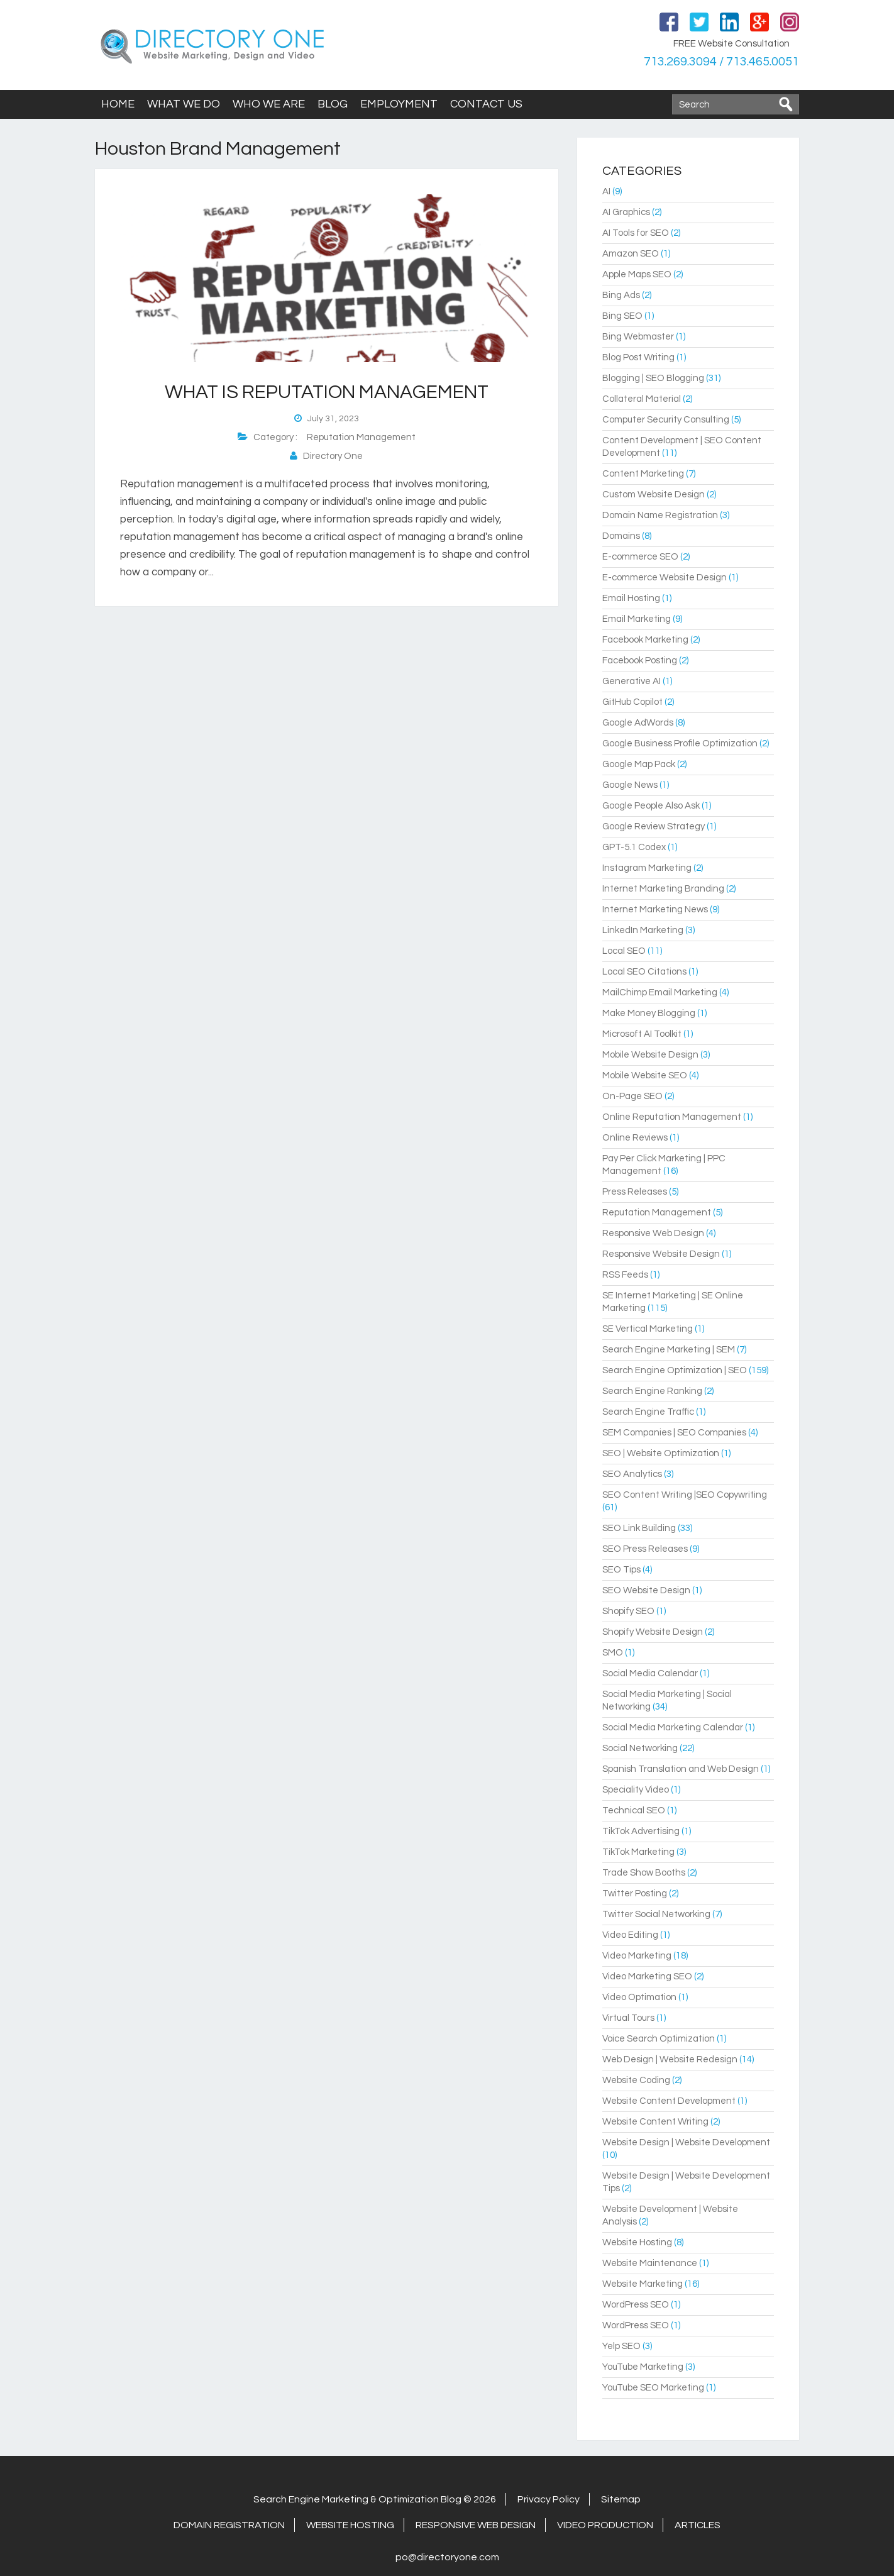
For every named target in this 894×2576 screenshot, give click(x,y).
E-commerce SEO (640, 556)
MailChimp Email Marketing (659, 992)
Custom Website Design (653, 494)
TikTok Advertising (641, 1831)
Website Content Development (669, 2101)
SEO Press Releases (645, 1549)
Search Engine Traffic (648, 1412)
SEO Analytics (632, 1474)
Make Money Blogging (648, 1013)
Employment (399, 104)
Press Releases (634, 1192)
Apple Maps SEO (636, 274)
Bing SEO (622, 316)
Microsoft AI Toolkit (642, 1034)
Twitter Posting (634, 1893)
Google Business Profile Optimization (680, 743)
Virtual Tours (628, 2018)
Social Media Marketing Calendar (672, 1727)
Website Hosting (637, 2242)
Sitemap (621, 2499)
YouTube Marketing (642, 2367)
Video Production (605, 2525)
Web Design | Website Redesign (669, 2059)
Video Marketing (636, 1955)
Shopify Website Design (652, 1632)
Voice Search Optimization (658, 2038)
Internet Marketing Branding (663, 888)
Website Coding (636, 2080)
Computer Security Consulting (665, 419)
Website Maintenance (649, 2263)
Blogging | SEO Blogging (653, 378)
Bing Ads (621, 295)
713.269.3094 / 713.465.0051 (720, 61)
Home (118, 104)
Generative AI (631, 681)
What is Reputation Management (326, 392)
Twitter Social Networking (656, 1914)
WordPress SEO (635, 2304)
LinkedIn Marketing (642, 930)
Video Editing (630, 1935)
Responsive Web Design (653, 1233)
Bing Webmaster (638, 336)
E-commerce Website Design (664, 577)
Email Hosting (631, 598)
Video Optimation (639, 1997)
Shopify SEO (628, 1611)
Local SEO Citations (644, 971)
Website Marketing (642, 2284)
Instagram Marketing (647, 868)
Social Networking (640, 1748)
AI (606, 191)
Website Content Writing (655, 2121)
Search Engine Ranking (652, 1391)
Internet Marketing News (655, 909)
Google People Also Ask (651, 805)
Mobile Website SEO (644, 1075)
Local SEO (624, 951)
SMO (612, 1652)
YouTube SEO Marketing (653, 2387)
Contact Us (486, 104)
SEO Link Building (639, 1528)
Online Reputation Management (671, 1117)
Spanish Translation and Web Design (680, 1769)
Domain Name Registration (660, 515)
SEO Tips (621, 1569)
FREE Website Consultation (731, 43)
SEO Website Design (646, 1590)
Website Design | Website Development (686, 2142)
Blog (332, 104)
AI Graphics (626, 212)
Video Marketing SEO (647, 1976)
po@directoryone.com (447, 2557)
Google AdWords (637, 722)
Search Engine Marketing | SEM (668, 1349)
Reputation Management (361, 437)
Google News (630, 785)
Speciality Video (635, 1789)
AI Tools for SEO (635, 233)
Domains (621, 536)
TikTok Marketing (638, 1852)
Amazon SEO (630, 253)
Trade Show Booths (643, 1872)
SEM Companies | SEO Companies (674, 1432)
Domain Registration (229, 2525)
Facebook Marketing (645, 639)
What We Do (183, 104)
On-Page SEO (632, 1096)
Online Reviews (635, 1137)
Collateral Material (641, 399)
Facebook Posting (639, 660)
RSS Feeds (625, 1275)
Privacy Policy (548, 2499)
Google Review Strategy (653, 826)
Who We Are (269, 104)
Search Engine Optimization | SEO (674, 1370)
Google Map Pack (638, 764)
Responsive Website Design (661, 1254)
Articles (697, 2525)
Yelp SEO (621, 2346)
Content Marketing (643, 473)
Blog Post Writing (638, 357)
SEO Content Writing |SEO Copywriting (684, 1495)
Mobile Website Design (650, 1054)
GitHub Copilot (632, 702)
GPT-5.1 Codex (634, 847)
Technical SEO (633, 1810)
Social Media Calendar (650, 1673)
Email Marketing (636, 619)
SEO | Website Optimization (660, 1453)
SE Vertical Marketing (647, 1329)
